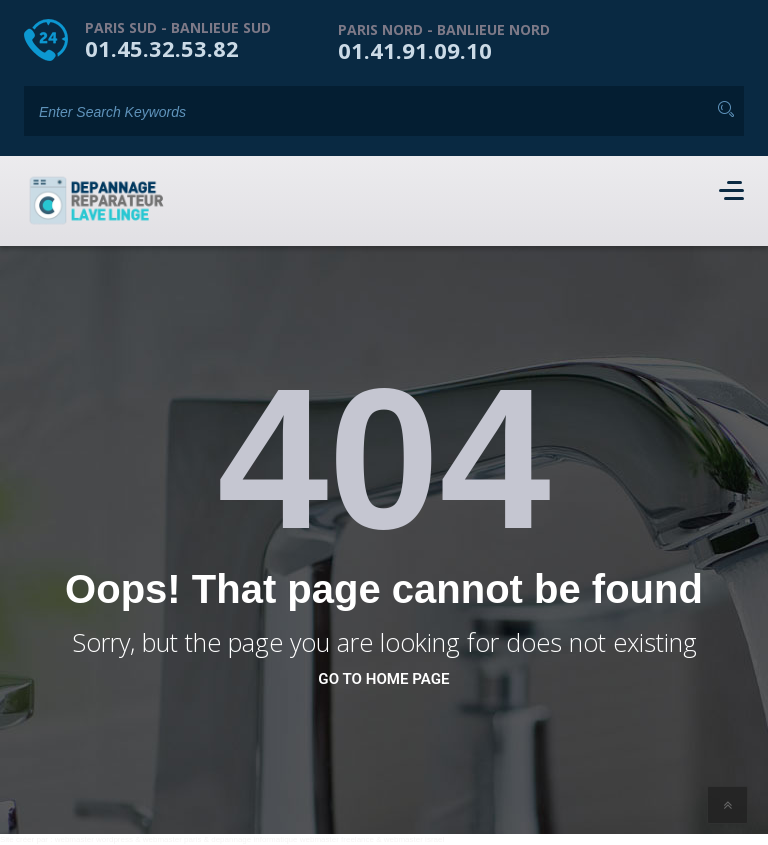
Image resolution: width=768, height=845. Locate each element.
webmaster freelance (337, 839)
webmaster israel (414, 839)
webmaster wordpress (94, 839)
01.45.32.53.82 (162, 48)
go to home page (383, 679)
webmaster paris (172, 839)
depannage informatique (254, 839)
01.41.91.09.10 (415, 50)
